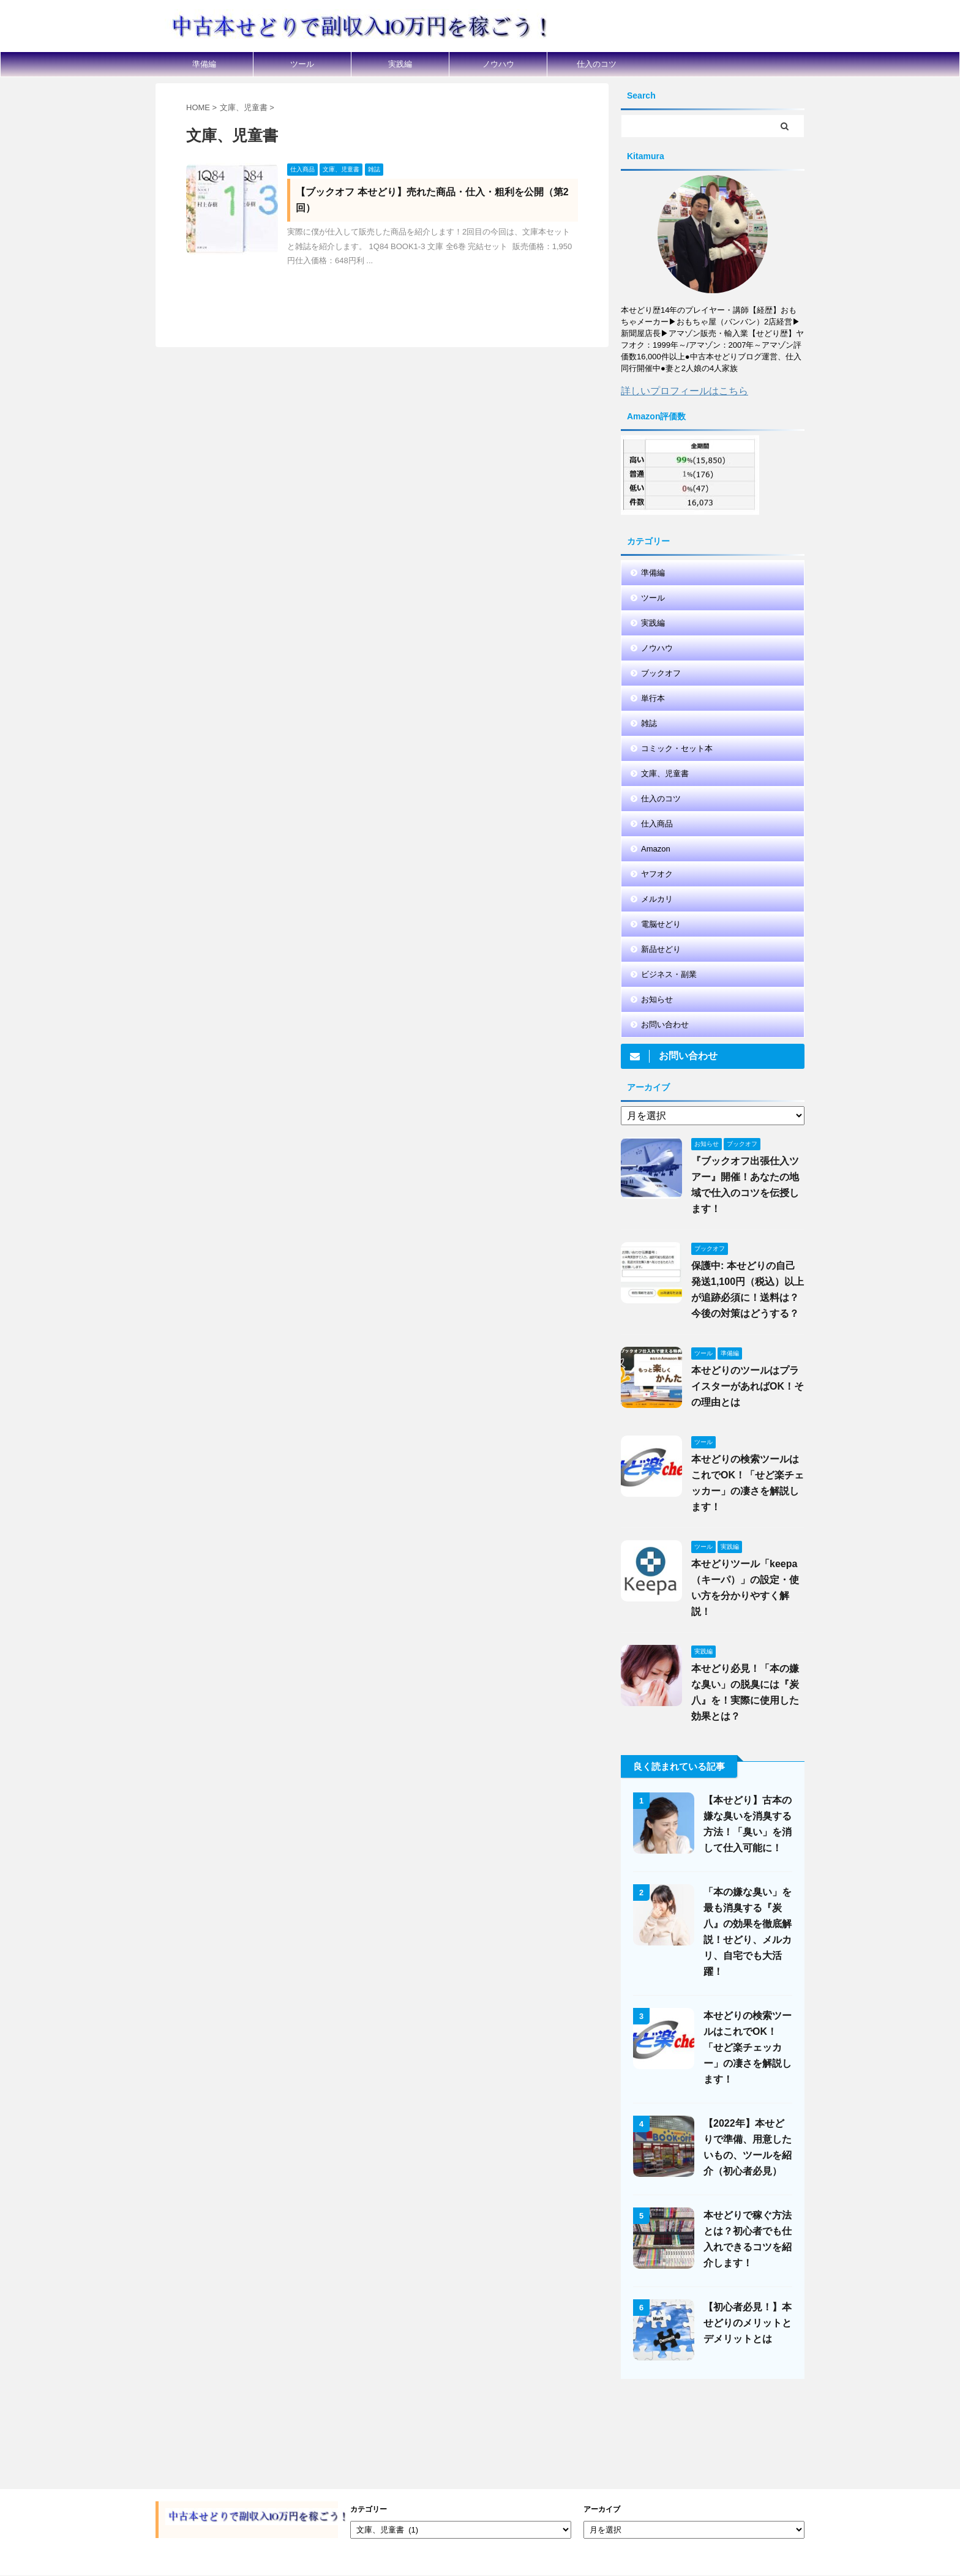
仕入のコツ (597, 64)
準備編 (204, 64)
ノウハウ (498, 64)
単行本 (653, 698)
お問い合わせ (665, 1024)
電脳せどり (661, 924)
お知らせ (657, 999)
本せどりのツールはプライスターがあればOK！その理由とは (747, 1386)
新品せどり (661, 949)
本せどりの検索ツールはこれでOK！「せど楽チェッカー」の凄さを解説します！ (747, 2047)
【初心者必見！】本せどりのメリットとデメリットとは (747, 2323)
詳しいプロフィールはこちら (684, 391)
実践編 (400, 64)
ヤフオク (657, 873)
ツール (302, 64)
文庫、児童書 (665, 773)
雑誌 (649, 723)
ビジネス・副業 (669, 974)
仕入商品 (657, 823)
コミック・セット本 (677, 748)
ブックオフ (661, 673)
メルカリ (657, 899)
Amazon (655, 848)
